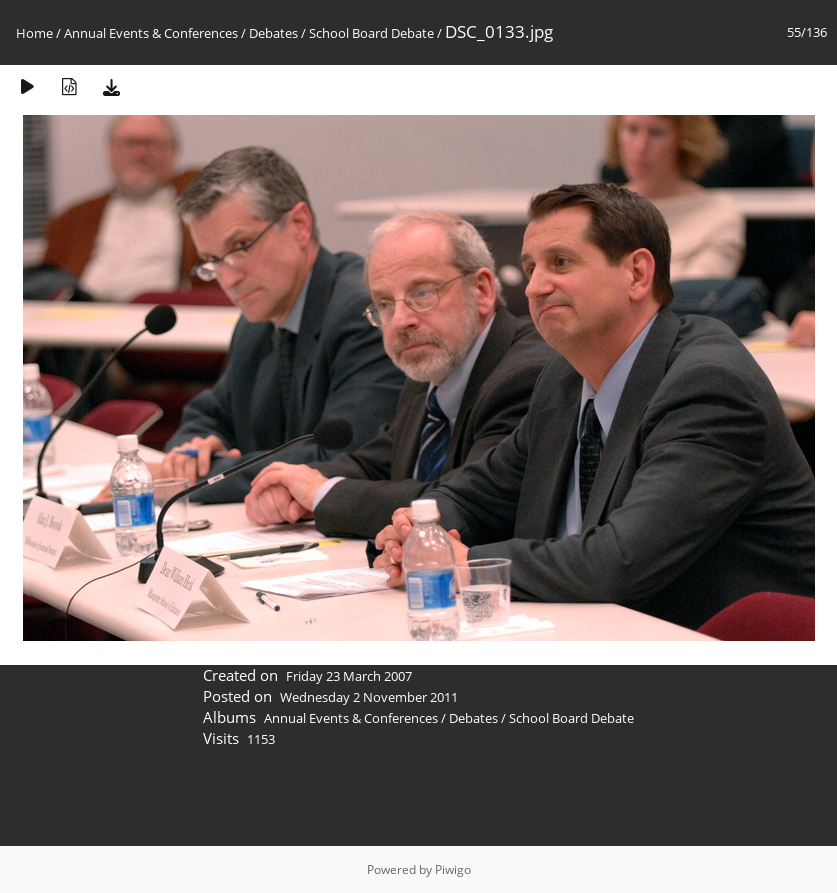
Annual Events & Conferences (151, 33)
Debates (273, 33)
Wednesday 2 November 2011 (369, 697)
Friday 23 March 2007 (349, 676)
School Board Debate (371, 33)
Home (34, 33)
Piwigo (453, 869)
